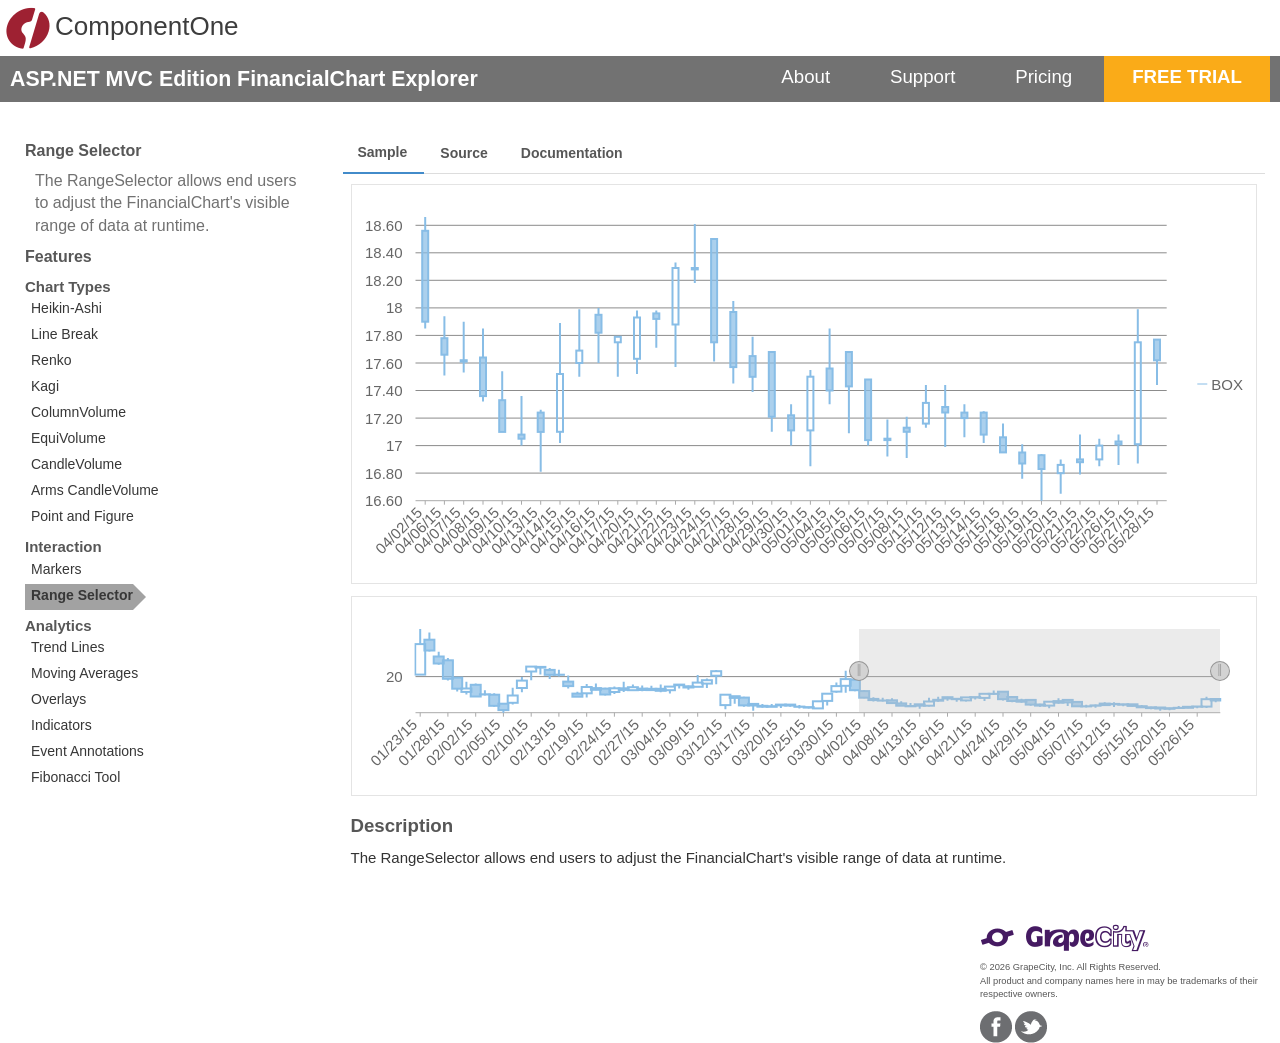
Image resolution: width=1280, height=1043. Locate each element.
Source (463, 153)
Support (922, 76)
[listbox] (98, 414)
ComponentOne (122, 28)
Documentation (572, 153)
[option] (98, 310)
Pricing (1043, 76)
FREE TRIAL (1187, 76)
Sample (383, 152)
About (805, 76)
